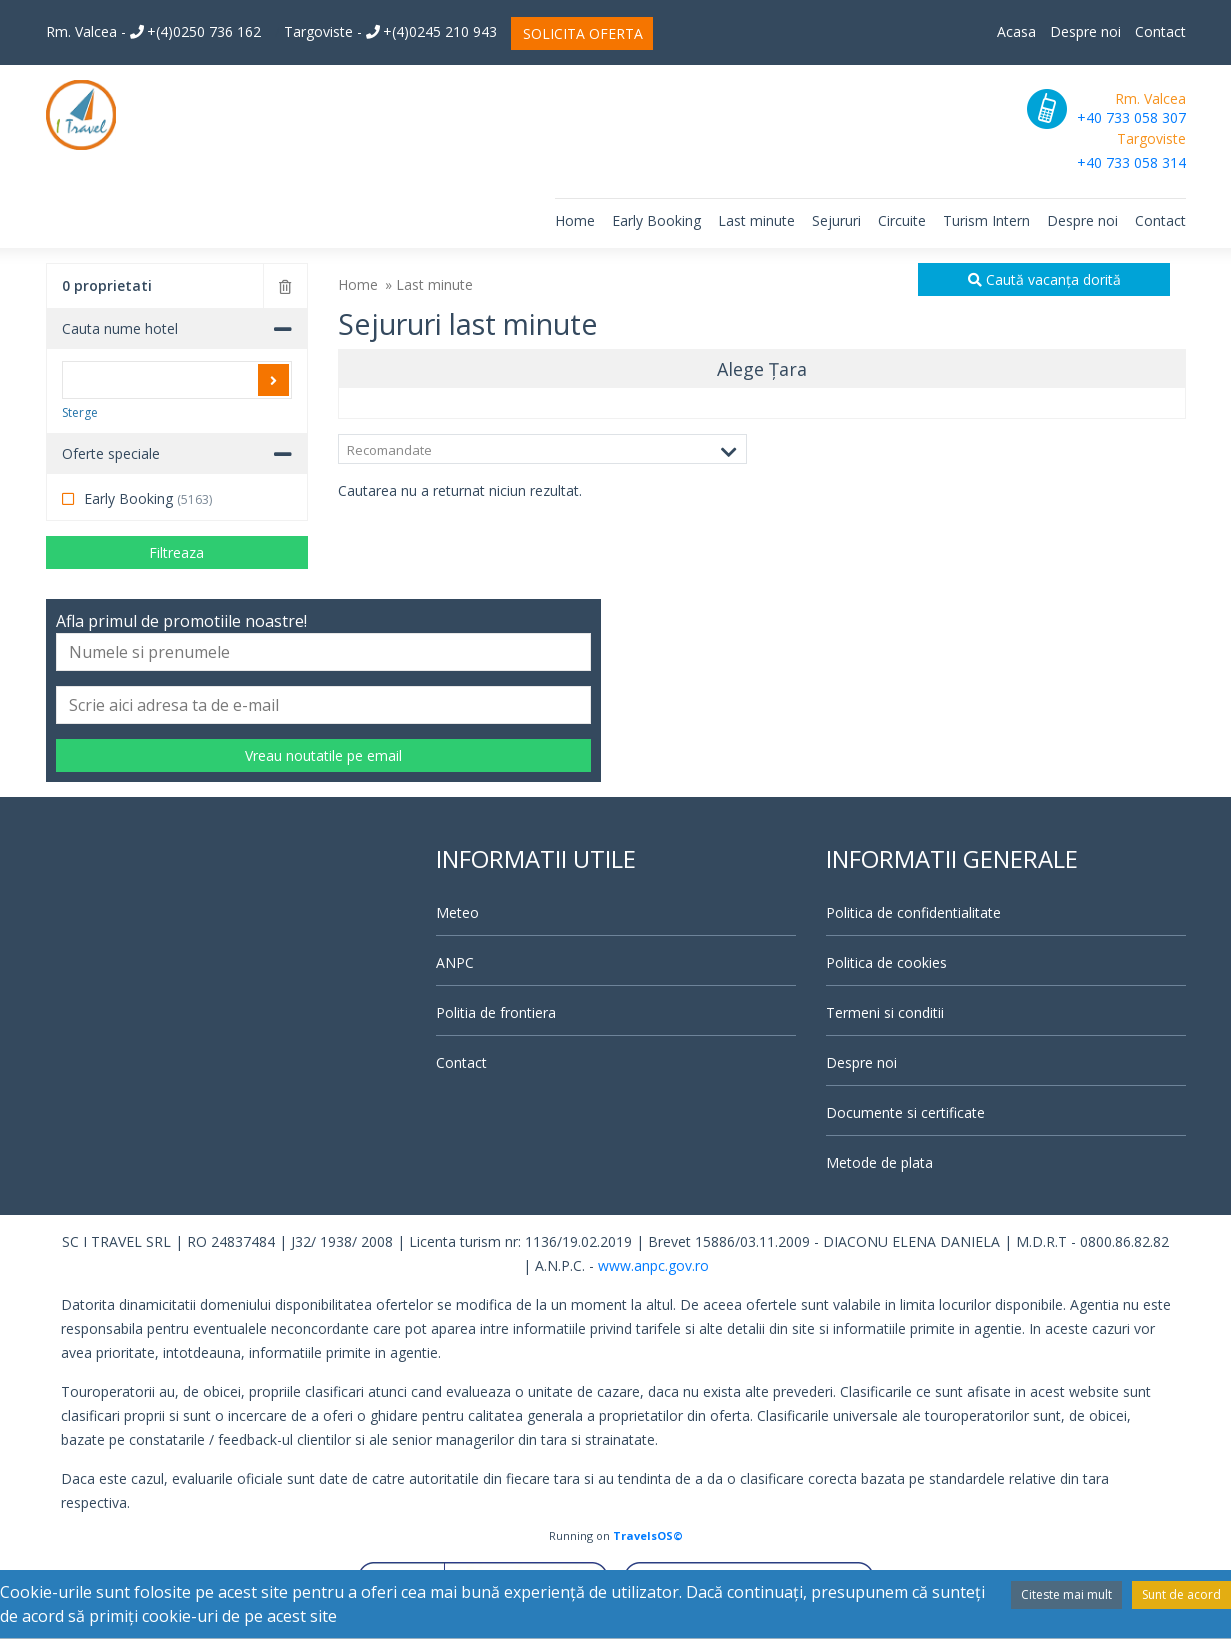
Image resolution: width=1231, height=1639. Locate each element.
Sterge (80, 412)
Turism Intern (986, 220)
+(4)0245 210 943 (431, 31)
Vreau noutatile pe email (323, 755)
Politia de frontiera (496, 1012)
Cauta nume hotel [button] (120, 328)
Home (575, 220)
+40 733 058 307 (1131, 117)
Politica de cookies (886, 962)
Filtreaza (176, 552)
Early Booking (656, 220)
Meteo (457, 912)
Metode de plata (879, 1162)
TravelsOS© (648, 1535)
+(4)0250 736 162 (195, 31)
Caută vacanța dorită (1044, 279)
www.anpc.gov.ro (653, 1265)
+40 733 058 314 (1131, 162)
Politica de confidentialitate (913, 912)
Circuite (902, 220)
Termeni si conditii (885, 1012)
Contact (1160, 31)
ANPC (455, 962)
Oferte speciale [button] (111, 453)
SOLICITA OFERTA (583, 33)
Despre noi (1085, 31)
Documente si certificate (905, 1112)
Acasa (1016, 31)
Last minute (756, 220)
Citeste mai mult (1066, 1594)
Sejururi (836, 220)
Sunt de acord (1181, 1594)
